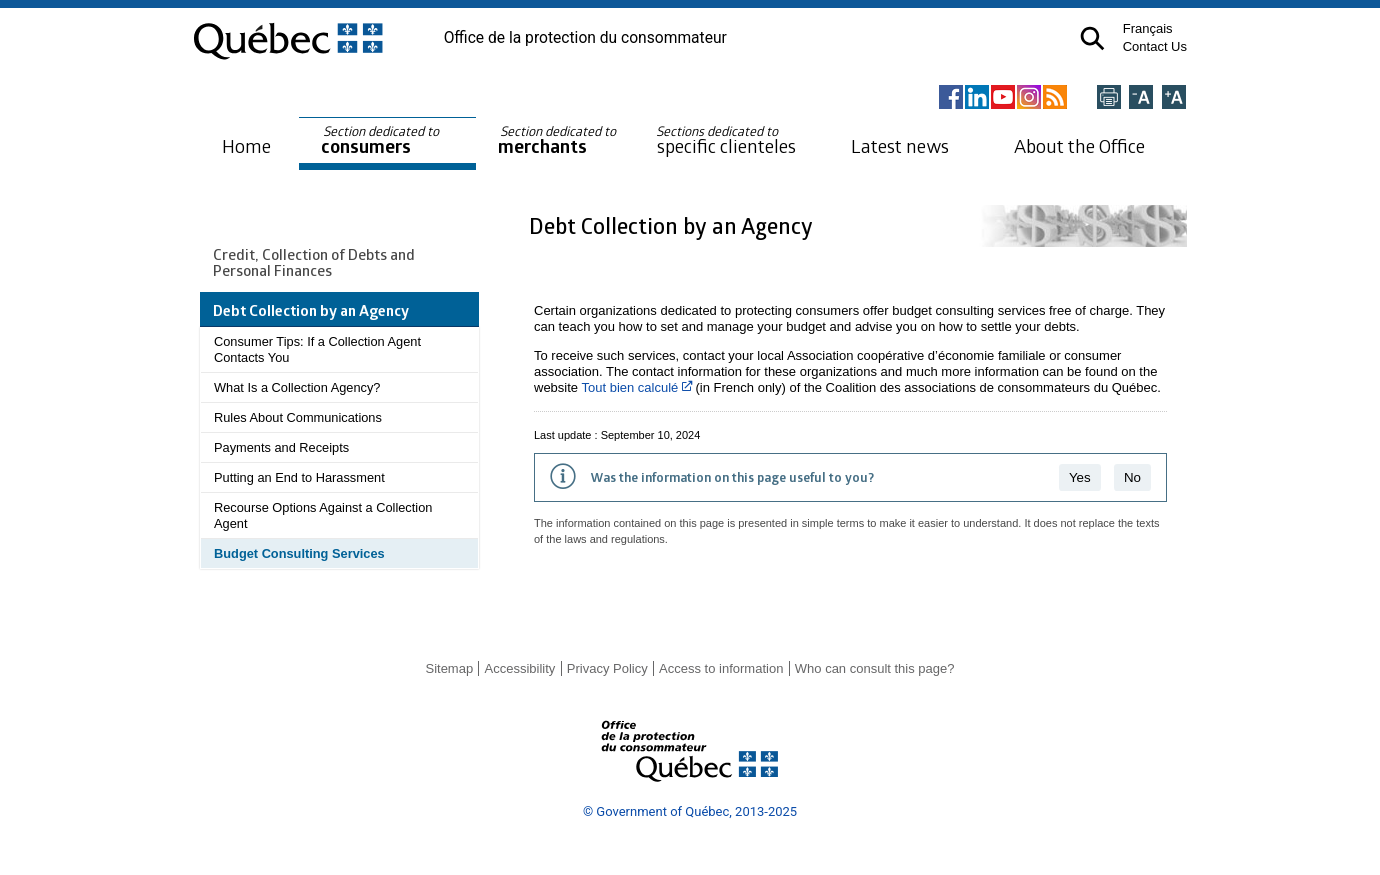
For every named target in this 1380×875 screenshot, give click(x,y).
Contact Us (1155, 46)
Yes (1080, 477)
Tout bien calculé (636, 387)
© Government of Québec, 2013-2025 (690, 811)
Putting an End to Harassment (299, 477)
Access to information (721, 668)
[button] (1092, 38)
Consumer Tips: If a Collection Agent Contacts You (317, 349)
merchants (558, 140)
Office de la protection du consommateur (585, 38)
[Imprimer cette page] (1109, 98)
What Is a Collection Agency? (297, 387)
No (1132, 477)
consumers (381, 140)
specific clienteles (726, 140)
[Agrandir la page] (1174, 98)
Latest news (900, 145)
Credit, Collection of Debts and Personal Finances (314, 262)
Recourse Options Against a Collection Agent (323, 515)
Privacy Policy (607, 668)
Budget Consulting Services (299, 553)
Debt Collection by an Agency (673, 225)
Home (246, 145)
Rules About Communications (298, 417)
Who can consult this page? (875, 668)
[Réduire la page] (1141, 98)
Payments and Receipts (281, 447)
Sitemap (449, 668)
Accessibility (520, 668)
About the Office (1079, 145)
